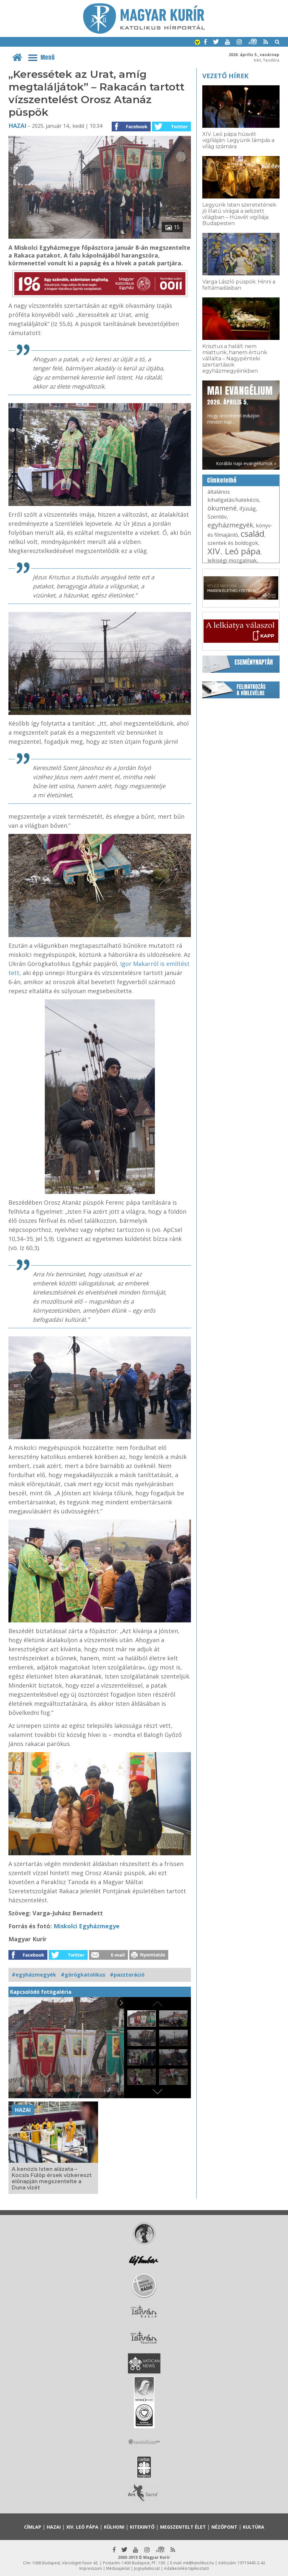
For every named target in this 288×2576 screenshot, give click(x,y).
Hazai (17, 125)
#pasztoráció (127, 1974)
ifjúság (247, 508)
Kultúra (253, 2527)
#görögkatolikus (83, 1974)
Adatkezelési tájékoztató (186, 2568)
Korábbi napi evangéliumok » (246, 463)
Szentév (217, 516)
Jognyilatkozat (147, 2568)
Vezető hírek (225, 75)
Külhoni (114, 2527)
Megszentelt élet (183, 2527)
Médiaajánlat (118, 2568)
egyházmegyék (230, 525)
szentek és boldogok (232, 543)
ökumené (222, 508)
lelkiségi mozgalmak (232, 560)
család (252, 533)
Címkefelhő (222, 480)
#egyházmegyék (34, 1974)
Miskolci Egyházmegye (86, 1926)
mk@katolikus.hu (198, 2563)
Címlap (32, 2527)
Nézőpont (224, 2527)
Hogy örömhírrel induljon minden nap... (240, 404)
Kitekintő (142, 2527)
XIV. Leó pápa (233, 551)
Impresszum (90, 2568)
